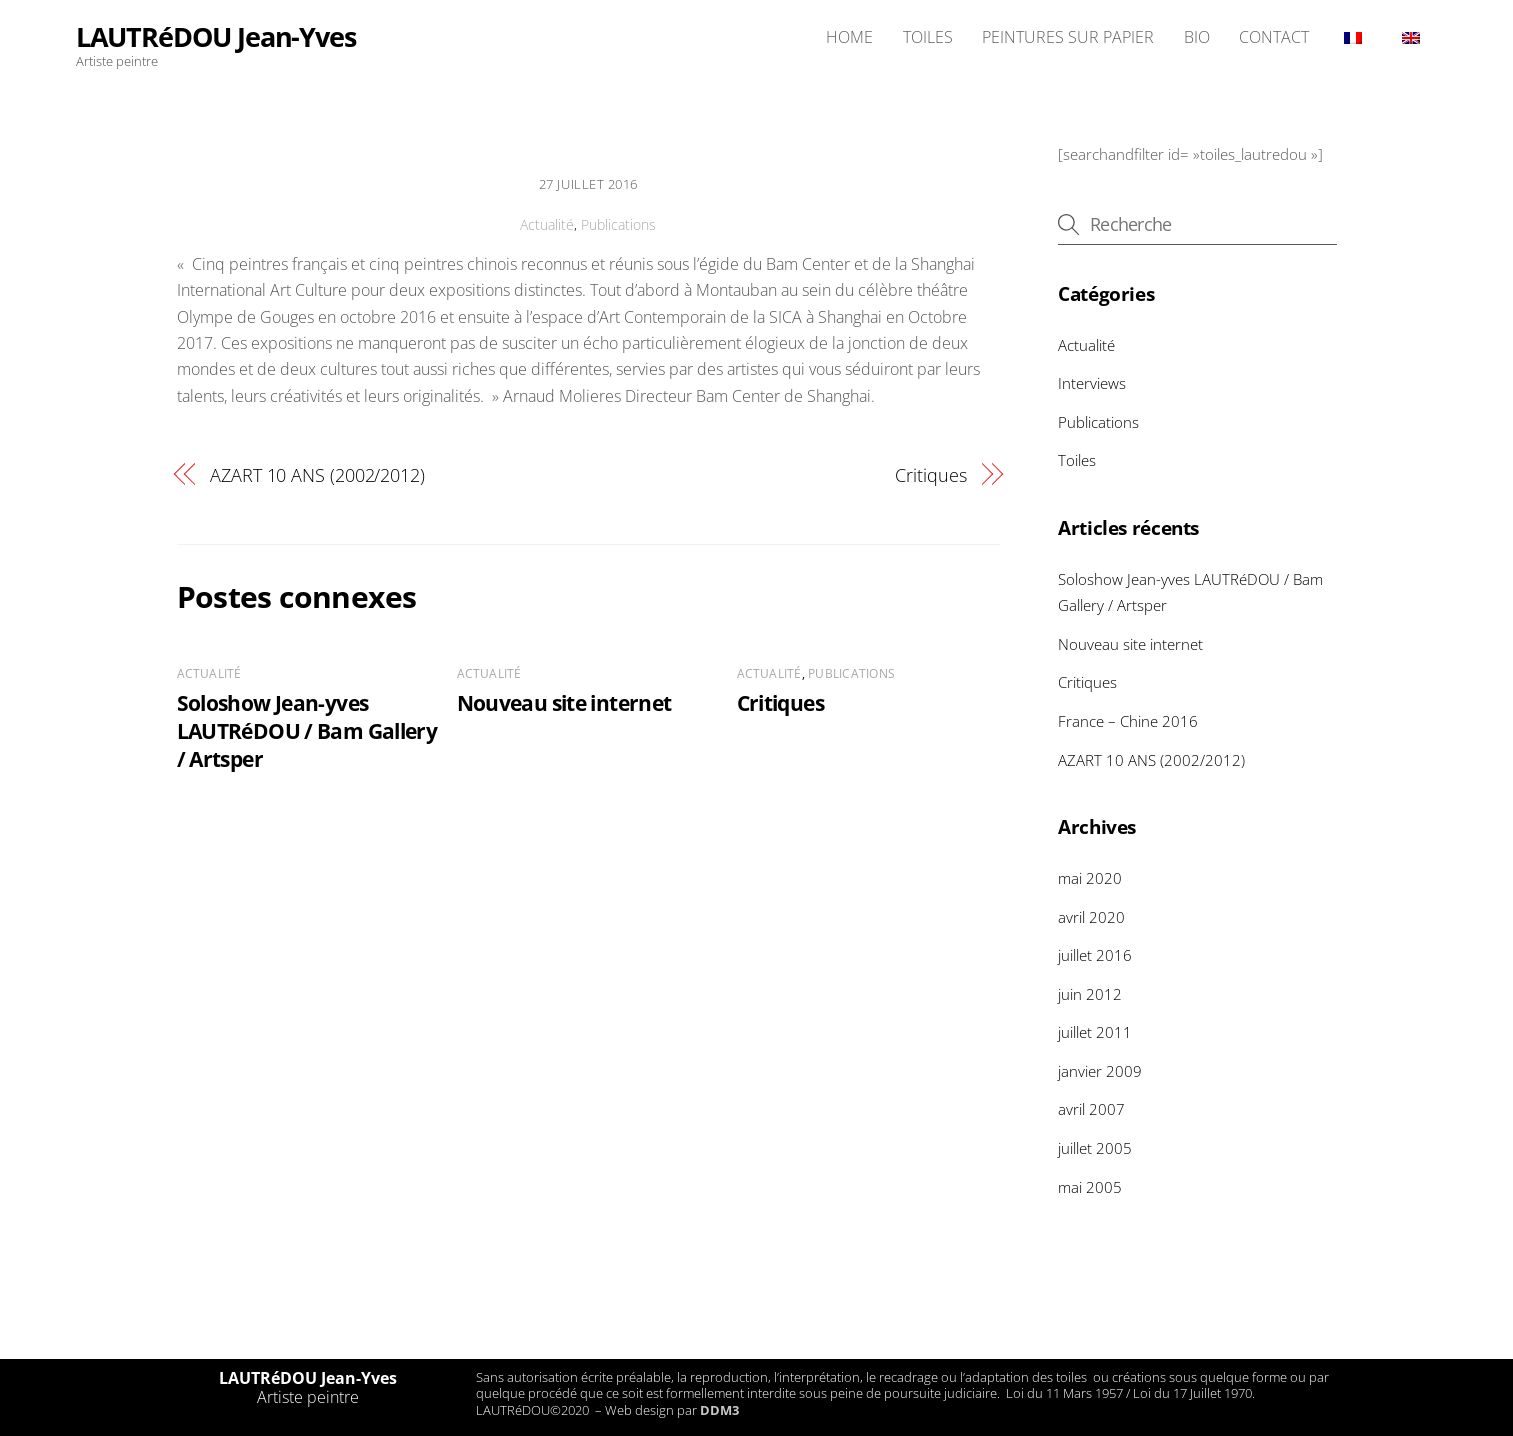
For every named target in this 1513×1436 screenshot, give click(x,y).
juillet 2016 (1095, 955)
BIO (1197, 37)
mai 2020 (1090, 878)
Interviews (1092, 383)
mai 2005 (1090, 1187)
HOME (849, 37)
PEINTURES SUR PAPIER (1068, 37)
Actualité (547, 224)
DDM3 (719, 1410)
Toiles (1077, 460)
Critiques (930, 474)
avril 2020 (1091, 917)
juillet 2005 (1095, 1148)
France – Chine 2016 (1128, 721)
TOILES (928, 37)
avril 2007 (1091, 1109)
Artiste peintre (308, 1397)
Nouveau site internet (564, 703)
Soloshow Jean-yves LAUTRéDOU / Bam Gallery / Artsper (307, 731)
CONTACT (1274, 37)
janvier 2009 (1100, 1071)
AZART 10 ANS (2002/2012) (317, 474)
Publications (618, 224)
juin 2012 (1090, 994)
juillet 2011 (1095, 1032)
